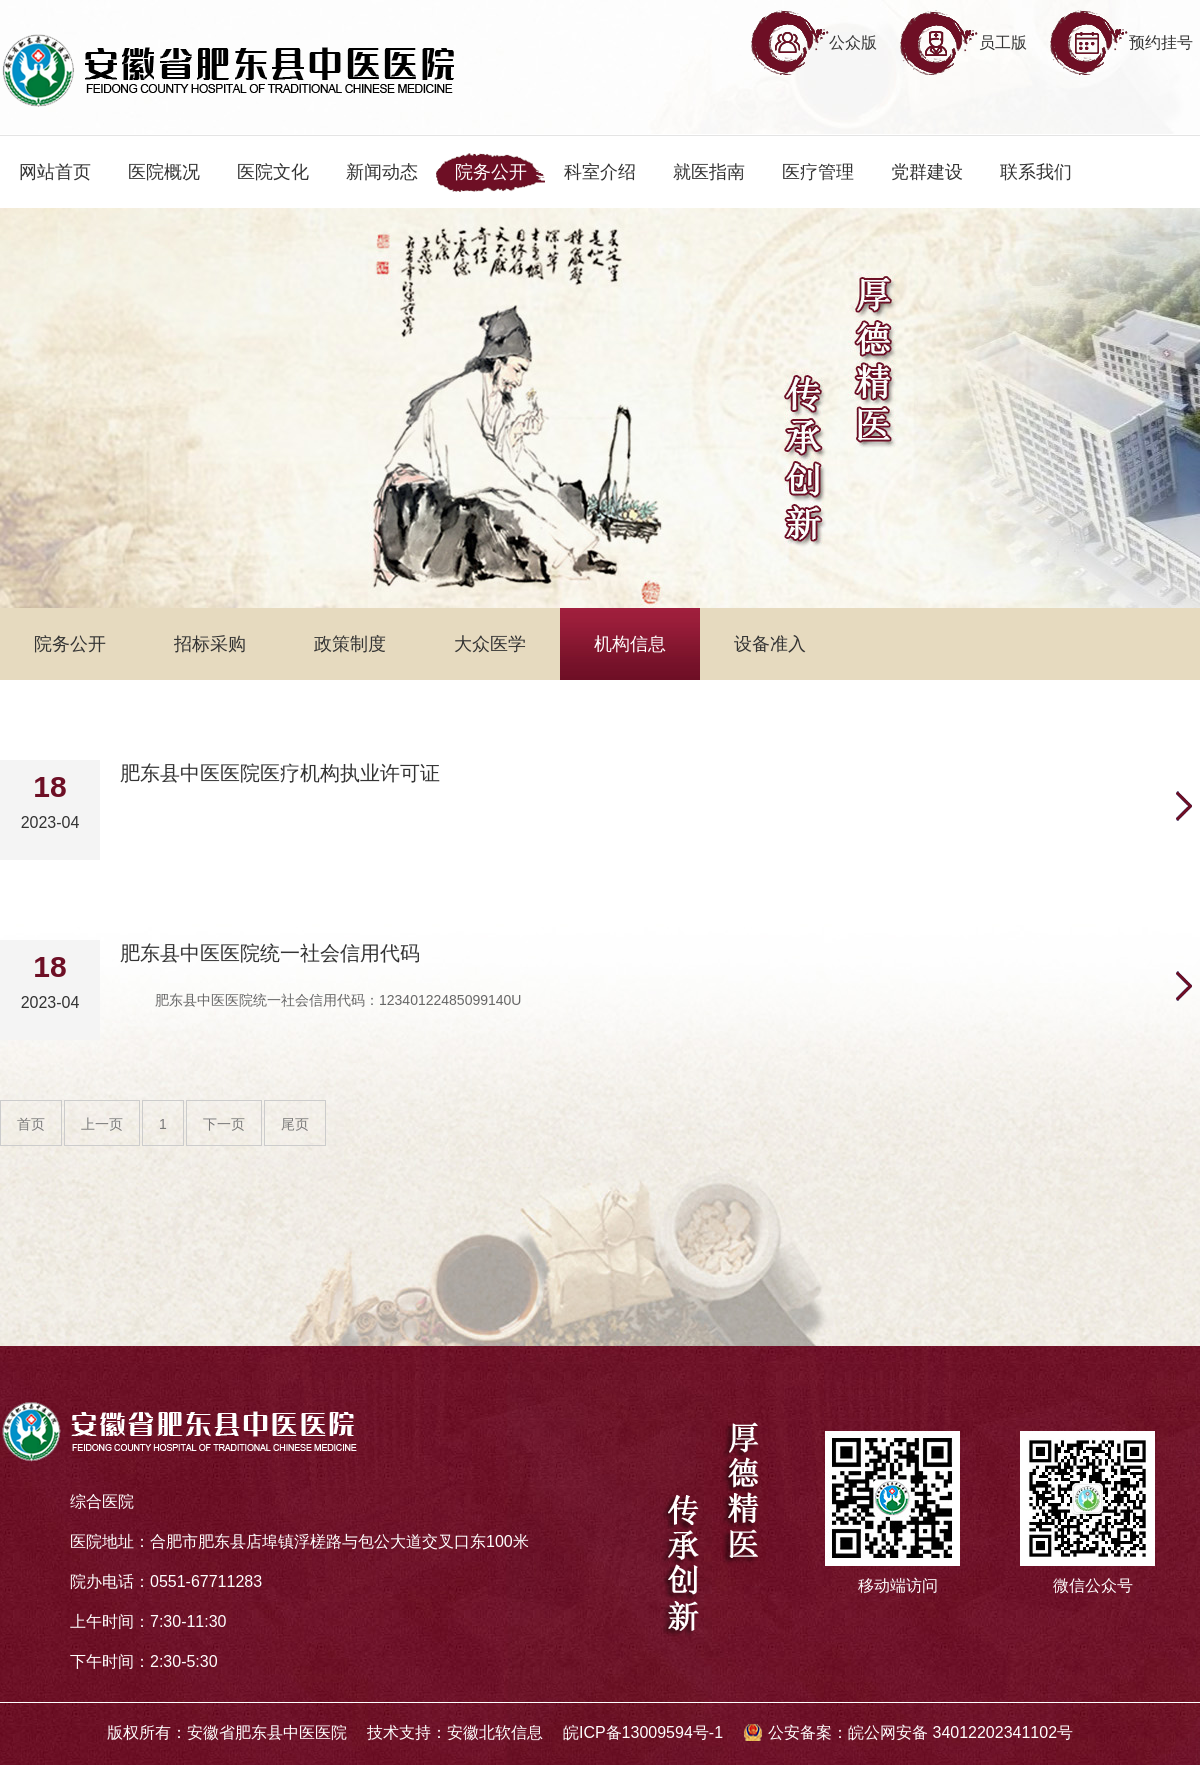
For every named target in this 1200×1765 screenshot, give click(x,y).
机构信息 (630, 644)
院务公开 (491, 172)
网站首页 (55, 172)
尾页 (295, 1124)
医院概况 (164, 172)
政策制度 (350, 644)
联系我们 (1036, 172)
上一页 (102, 1124)
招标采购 (210, 644)
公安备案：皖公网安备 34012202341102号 (920, 1732)
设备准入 (770, 644)
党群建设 (927, 172)
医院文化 (273, 172)
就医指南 (709, 172)
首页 (31, 1124)
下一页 (224, 1124)
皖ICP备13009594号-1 (643, 1732)
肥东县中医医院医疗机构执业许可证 (280, 773)
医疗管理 (818, 172)
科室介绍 (600, 172)
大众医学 (490, 644)
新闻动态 (382, 172)
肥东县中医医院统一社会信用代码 (270, 953)
